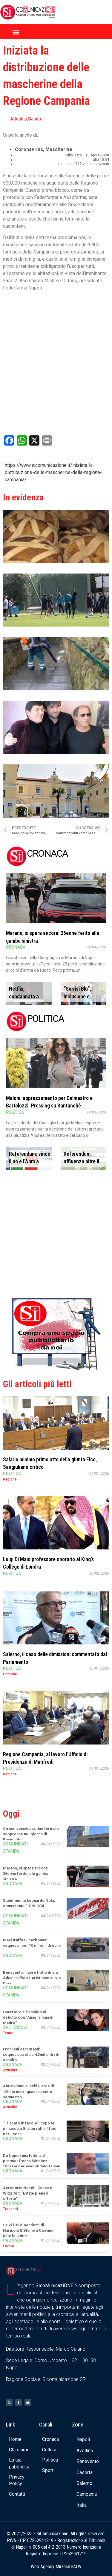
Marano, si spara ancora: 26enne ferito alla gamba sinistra (25, 1873)
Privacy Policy (16, 2480)
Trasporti (10, 2209)
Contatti (17, 2494)
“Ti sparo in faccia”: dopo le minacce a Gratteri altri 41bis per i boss (29, 2128)
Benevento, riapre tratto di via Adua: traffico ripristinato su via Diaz (32, 1977)
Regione (10, 1479)
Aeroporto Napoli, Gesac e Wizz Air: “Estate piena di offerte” (27, 2193)
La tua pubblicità (19, 2463)
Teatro (8, 2033)
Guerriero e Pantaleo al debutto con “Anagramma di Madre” (28, 2017)
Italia (81, 2505)
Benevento (87, 2461)
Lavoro (8, 2246)
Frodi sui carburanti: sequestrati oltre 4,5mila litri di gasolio (31, 2054)
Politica (15, 1112)
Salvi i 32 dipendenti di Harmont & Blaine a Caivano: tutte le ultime (29, 2230)
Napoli (83, 2439)
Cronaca (15, 947)
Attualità (18, 119)
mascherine (58, 149)
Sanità (34, 119)
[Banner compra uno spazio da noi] (56, 1368)
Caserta (84, 2472)
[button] (16, 31)
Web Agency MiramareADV (56, 2566)
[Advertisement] (56, 1235)
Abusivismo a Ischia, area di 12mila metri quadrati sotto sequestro (28, 2091)
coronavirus (29, 149)
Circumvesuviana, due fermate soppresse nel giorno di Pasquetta (31, 1834)
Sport (47, 2470)
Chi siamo (19, 2450)
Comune (10, 1674)
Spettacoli (15, 2027)
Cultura (49, 2450)
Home (15, 2439)
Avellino (84, 2450)
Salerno (84, 2483)
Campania (86, 2494)
